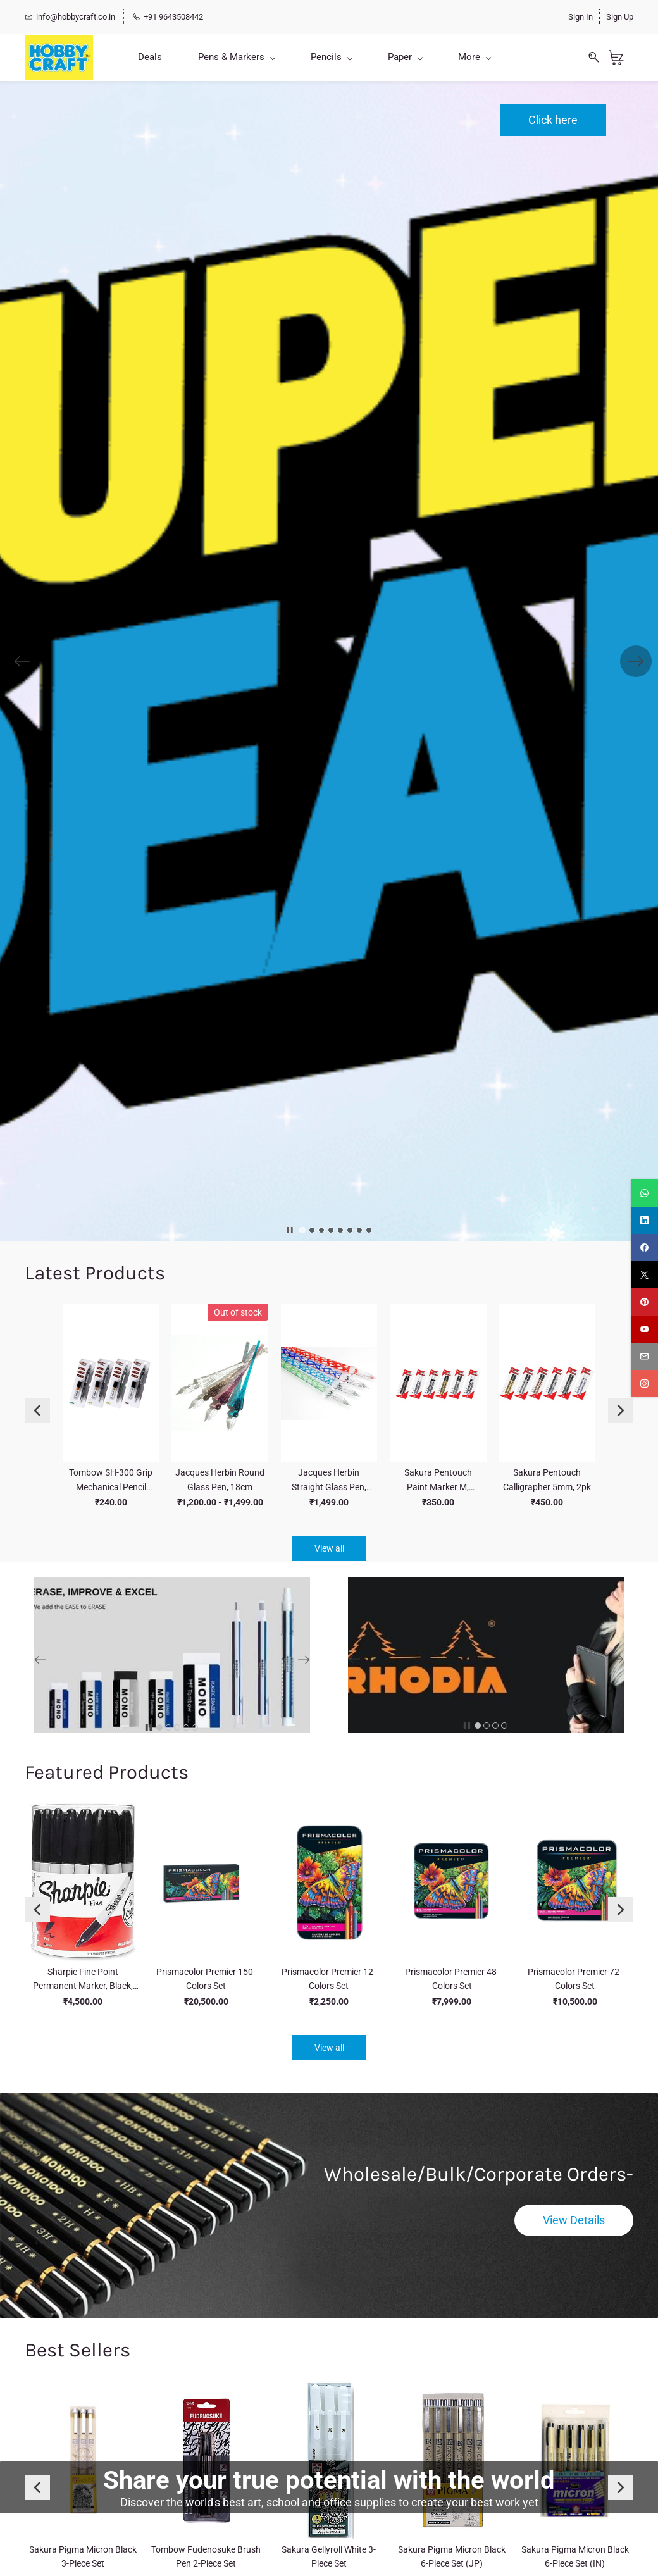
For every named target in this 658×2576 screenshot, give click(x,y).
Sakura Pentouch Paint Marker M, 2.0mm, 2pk (438, 1480)
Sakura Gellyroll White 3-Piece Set (329, 2556)
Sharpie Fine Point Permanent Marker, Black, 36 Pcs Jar (83, 1980)
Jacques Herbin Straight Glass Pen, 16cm (329, 1480)
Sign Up (619, 17)
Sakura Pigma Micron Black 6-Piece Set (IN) (575, 2556)
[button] (553, 120)
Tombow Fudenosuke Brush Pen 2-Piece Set (206, 2556)
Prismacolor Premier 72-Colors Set (575, 1979)
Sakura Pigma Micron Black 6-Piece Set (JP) (452, 2556)
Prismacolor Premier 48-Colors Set (452, 1979)
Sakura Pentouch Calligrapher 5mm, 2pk (547, 1479)
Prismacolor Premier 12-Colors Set (329, 1979)
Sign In (580, 17)
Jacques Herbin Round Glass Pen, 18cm (219, 1479)
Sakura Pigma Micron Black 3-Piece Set (83, 2556)
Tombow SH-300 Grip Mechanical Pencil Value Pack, (110, 1480)
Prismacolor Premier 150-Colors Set (206, 1979)
